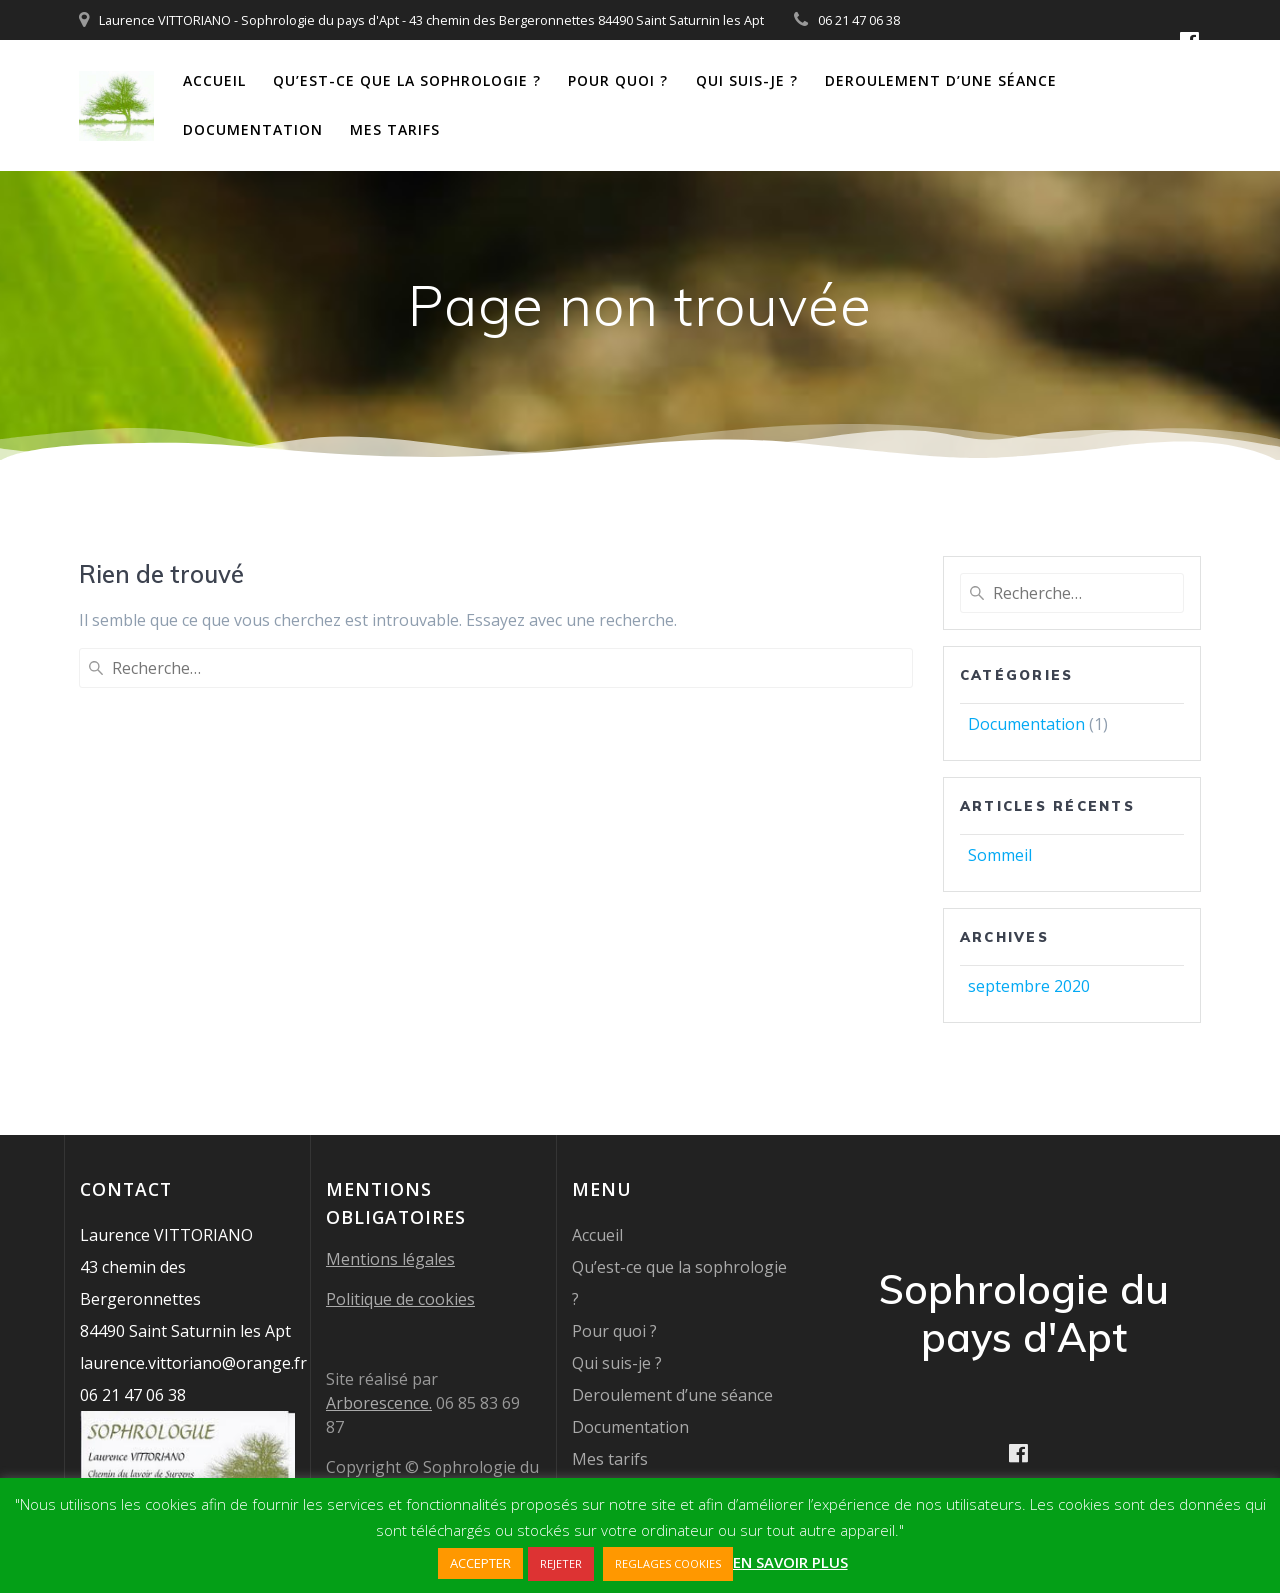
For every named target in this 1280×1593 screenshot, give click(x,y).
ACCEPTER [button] (480, 1563)
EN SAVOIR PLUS (790, 1562)
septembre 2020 (1029, 986)
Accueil (214, 80)
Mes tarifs (395, 129)
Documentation (253, 129)
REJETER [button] (561, 1563)
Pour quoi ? (618, 80)
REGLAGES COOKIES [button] (668, 1563)
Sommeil (1000, 855)
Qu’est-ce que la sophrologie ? (407, 80)
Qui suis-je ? (747, 80)
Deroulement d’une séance (941, 80)
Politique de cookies (400, 1299)
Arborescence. (379, 1403)
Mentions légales (390, 1259)
